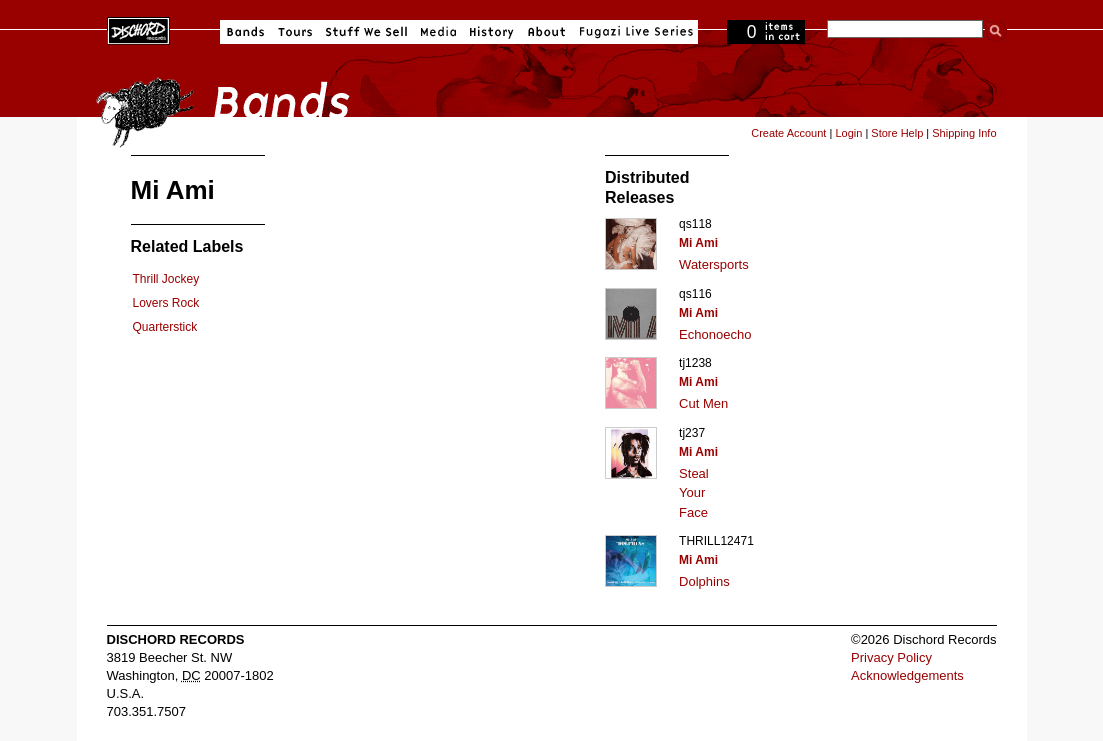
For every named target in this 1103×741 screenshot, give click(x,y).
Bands (245, 32)
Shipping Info (964, 133)
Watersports (714, 264)
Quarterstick (165, 327)
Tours (295, 32)
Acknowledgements (907, 675)
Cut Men (703, 403)
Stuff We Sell (366, 32)
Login (848, 133)
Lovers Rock (166, 303)
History (492, 32)
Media (438, 32)
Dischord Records (138, 29)
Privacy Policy (891, 657)
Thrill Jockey (166, 279)
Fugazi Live (634, 32)
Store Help (897, 133)
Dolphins (704, 581)
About (546, 32)
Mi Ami (698, 243)
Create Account (788, 133)
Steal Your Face (694, 493)
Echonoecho (715, 334)
